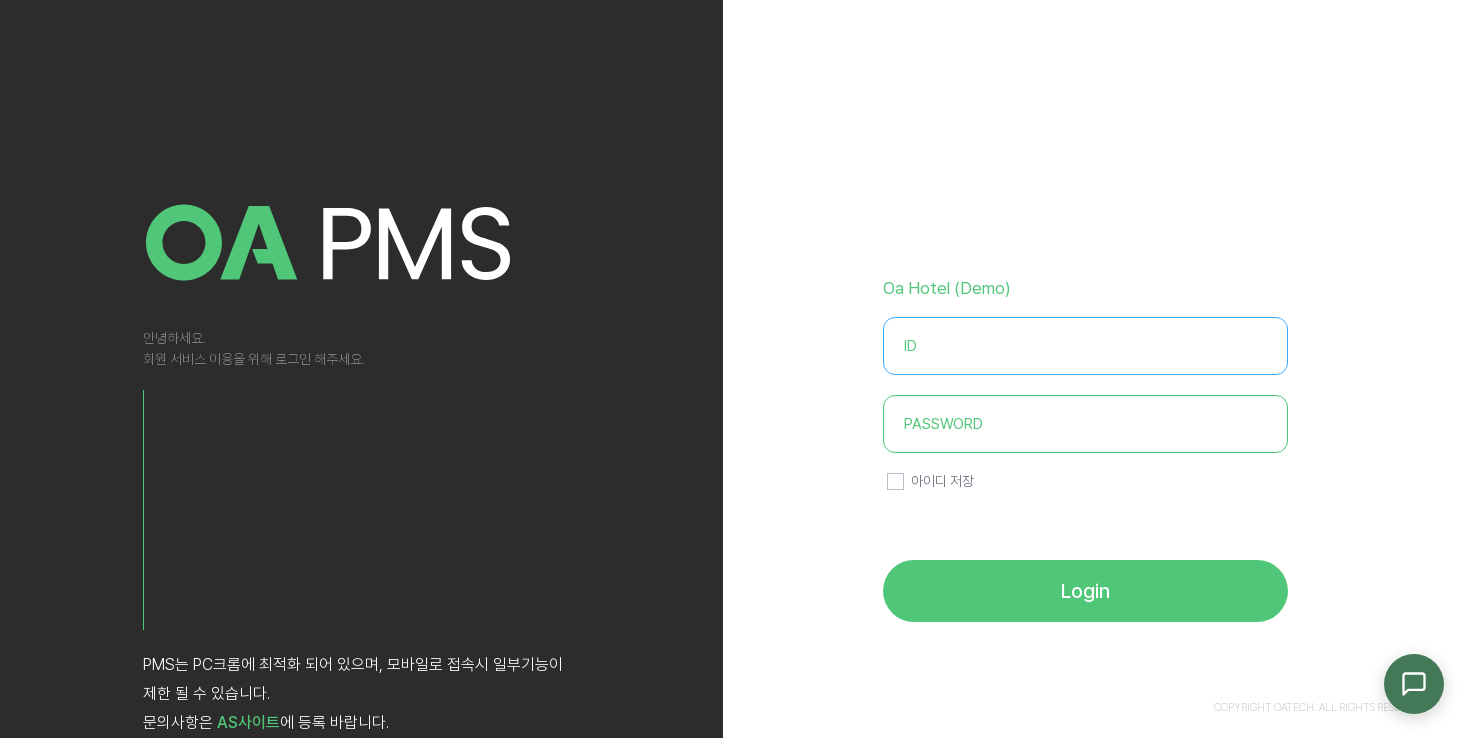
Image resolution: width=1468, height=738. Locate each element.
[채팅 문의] (1414, 684)
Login (1085, 591)
